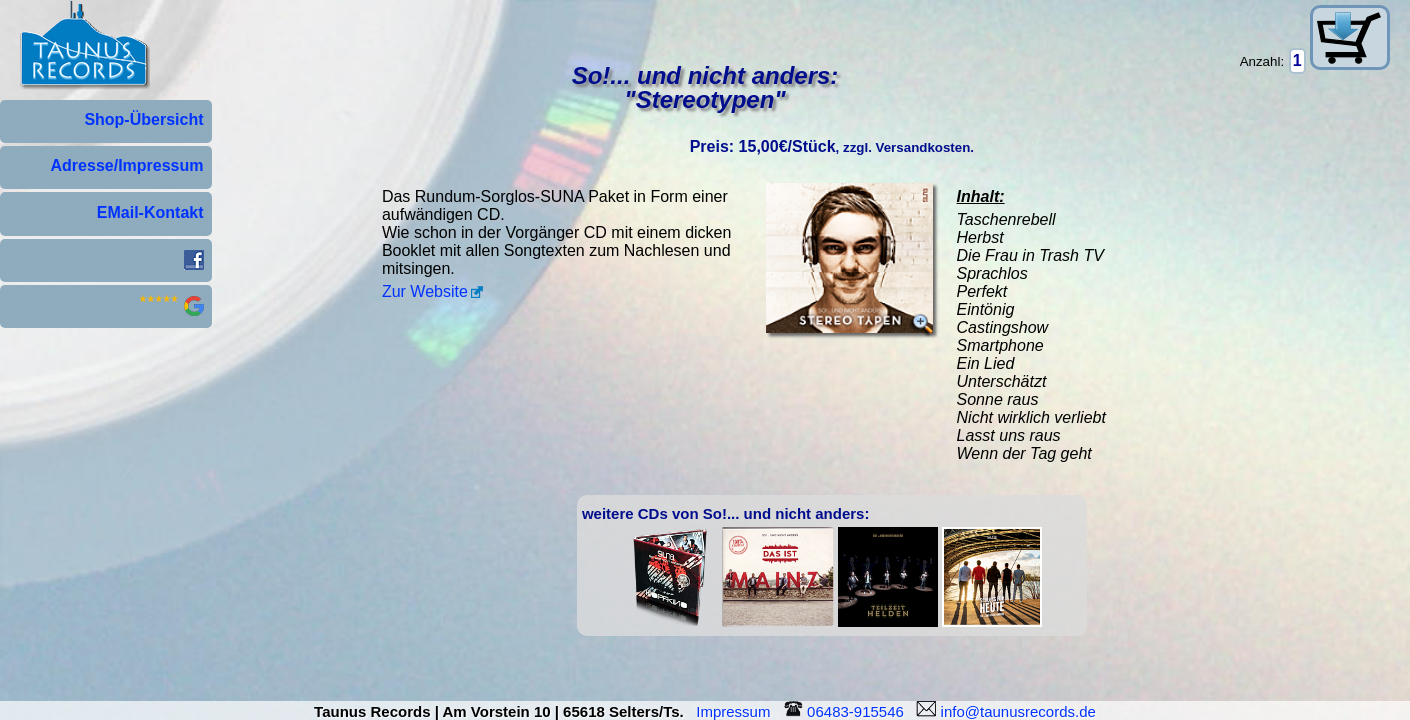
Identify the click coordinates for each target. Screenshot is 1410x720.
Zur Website (425, 291)
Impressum (737, 711)
